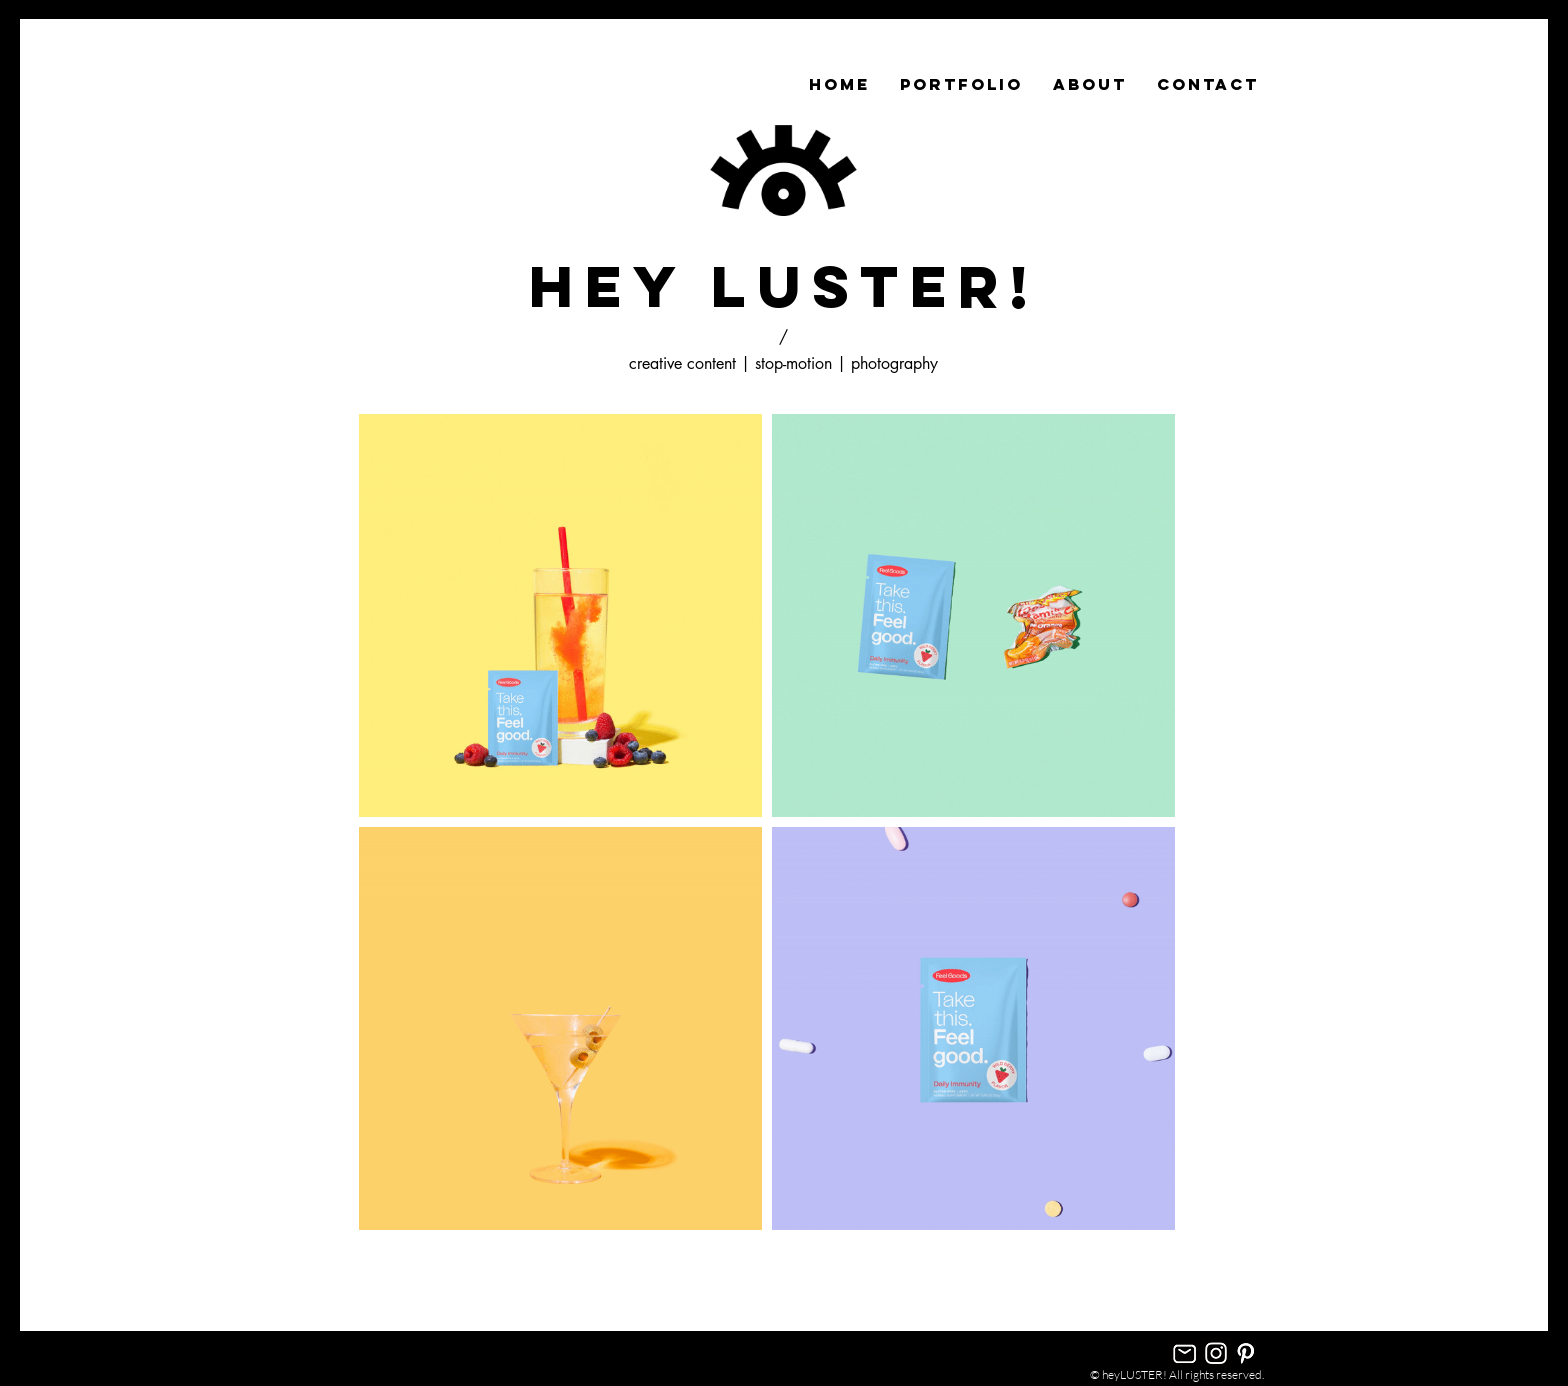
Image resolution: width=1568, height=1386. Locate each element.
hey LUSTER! (784, 286)
